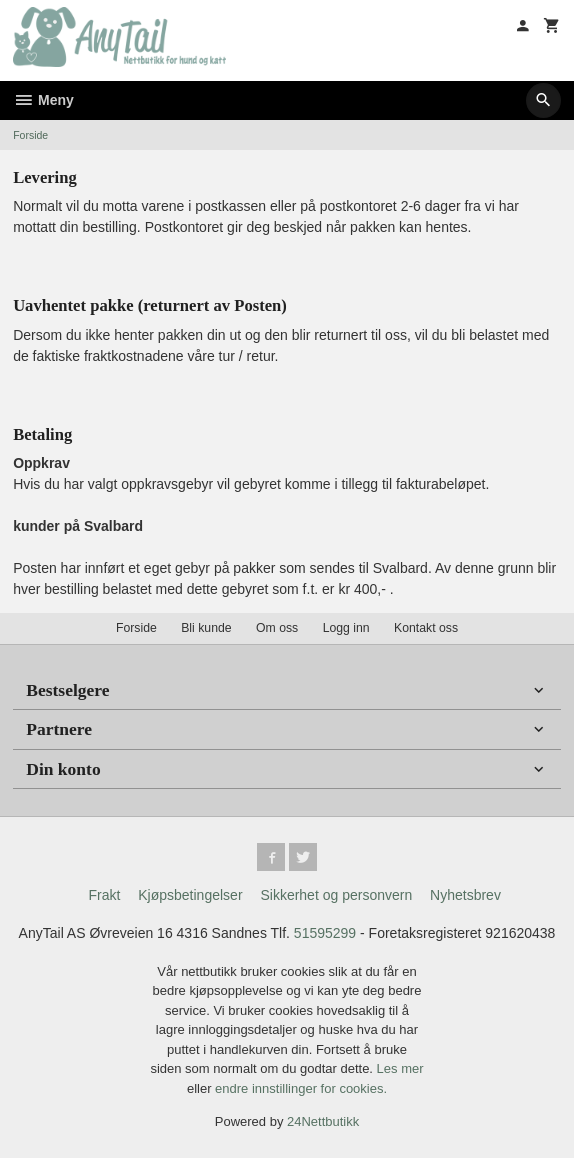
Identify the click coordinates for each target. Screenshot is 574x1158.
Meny (43, 100)
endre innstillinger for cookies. (301, 1088)
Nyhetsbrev (465, 895)
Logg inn (346, 628)
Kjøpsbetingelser (190, 895)
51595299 (325, 933)
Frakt (104, 895)
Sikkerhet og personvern (336, 895)
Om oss (277, 628)
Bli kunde (206, 628)
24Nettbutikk (323, 1121)
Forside (30, 135)
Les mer (400, 1068)
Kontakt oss (426, 628)
